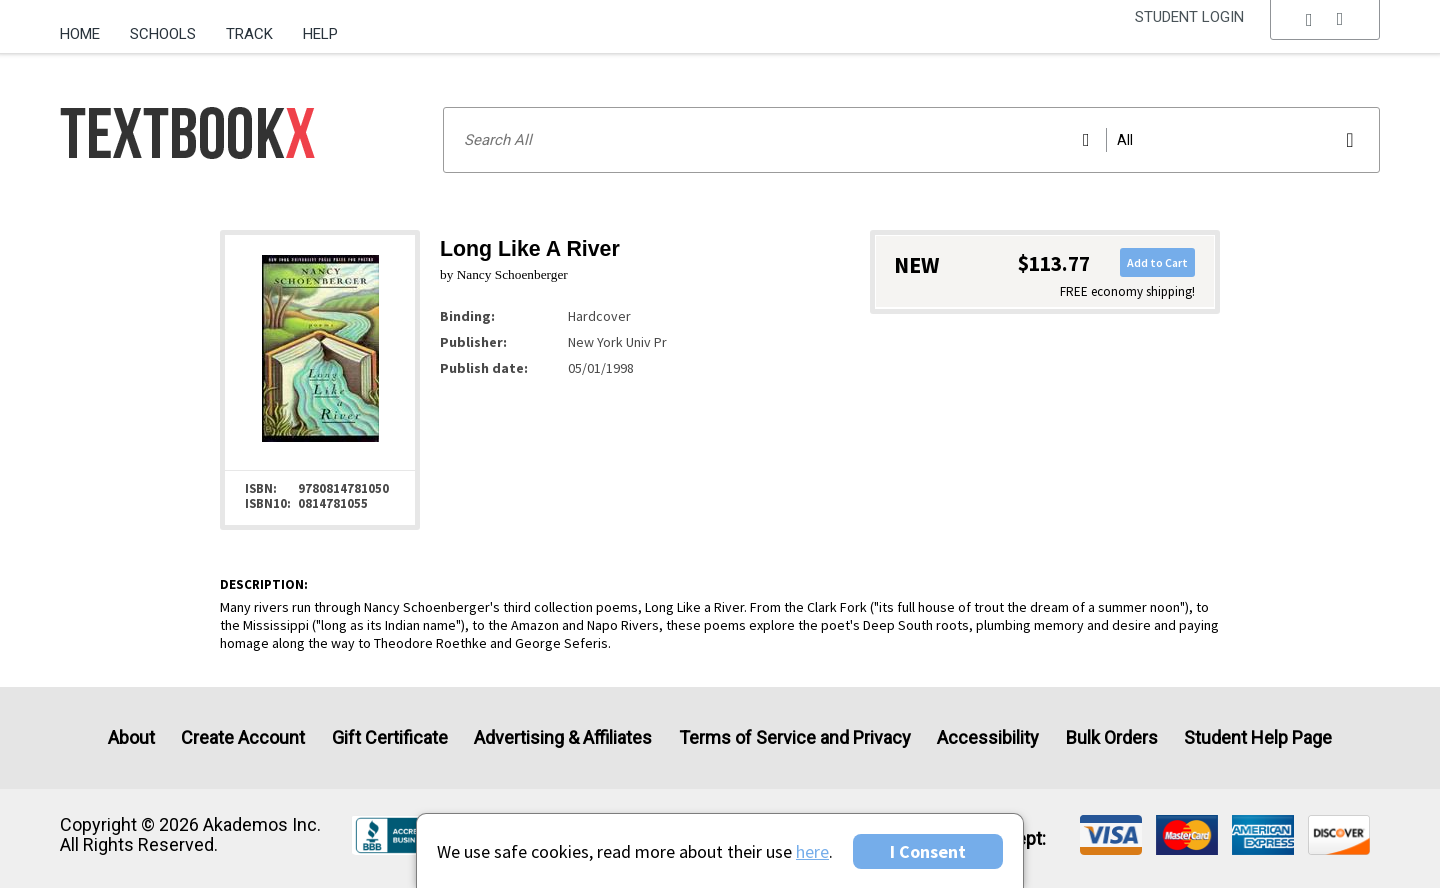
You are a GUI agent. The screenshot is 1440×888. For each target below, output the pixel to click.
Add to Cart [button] (1157, 262)
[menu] (1325, 35)
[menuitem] (87, 27)
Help (320, 34)
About (131, 737)
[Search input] (911, 140)
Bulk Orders (1112, 737)
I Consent (928, 851)
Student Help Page (1258, 737)
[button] (1325, 35)
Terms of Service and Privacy (795, 737)
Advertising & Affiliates (563, 737)
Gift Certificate (390, 737)
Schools (163, 34)
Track (249, 34)
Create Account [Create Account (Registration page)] (243, 737)
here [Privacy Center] (812, 851)
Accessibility (988, 737)
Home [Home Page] (80, 34)
